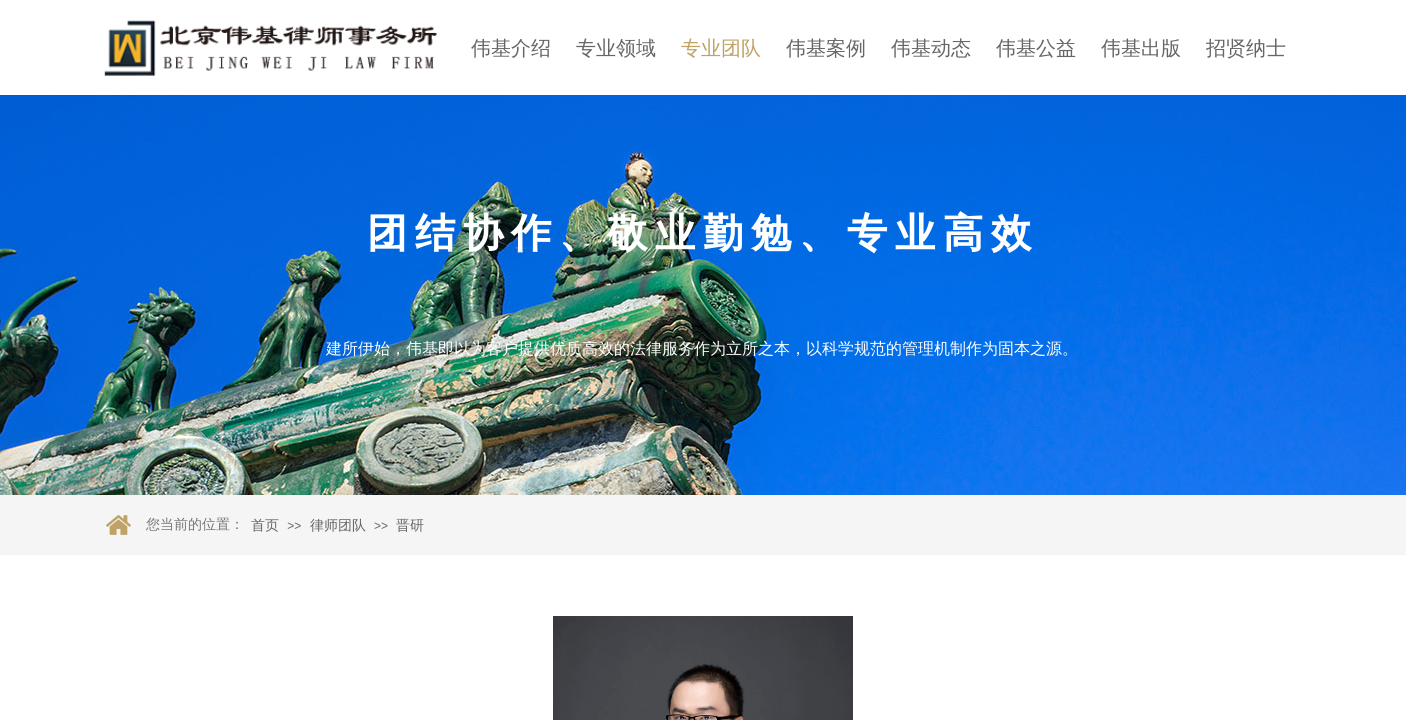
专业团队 (721, 48)
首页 (265, 525)
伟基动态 (931, 48)
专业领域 (616, 48)
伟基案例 (826, 48)
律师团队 (338, 525)
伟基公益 (1036, 48)
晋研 (410, 525)
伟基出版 (1141, 48)
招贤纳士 (1246, 48)
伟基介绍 (511, 48)
